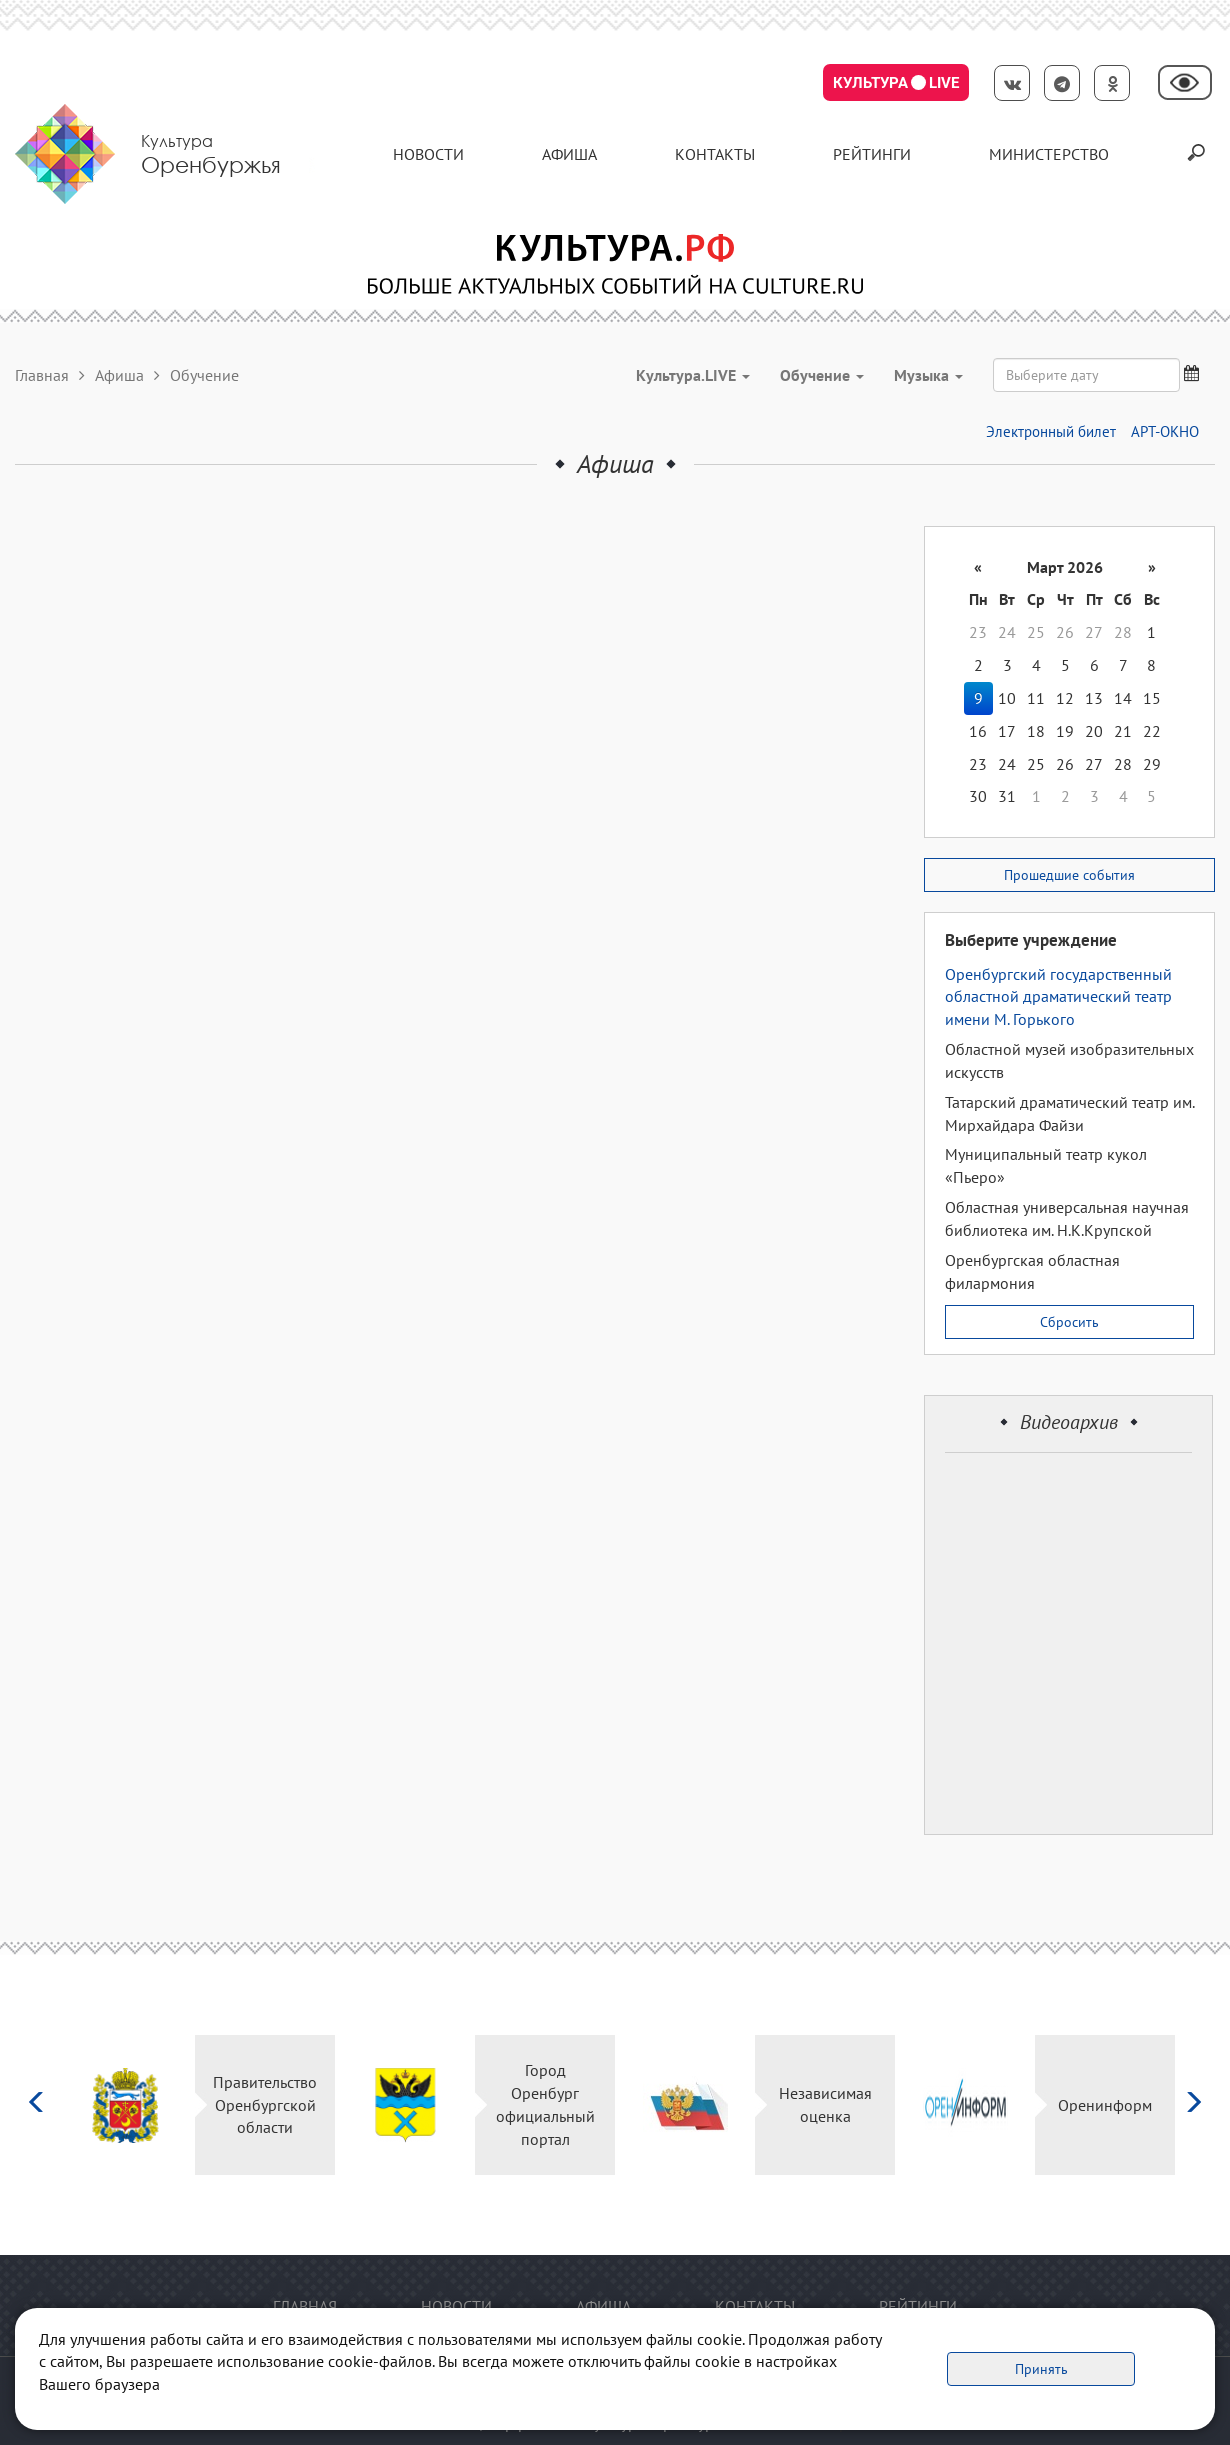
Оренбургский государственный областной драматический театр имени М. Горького (1058, 997)
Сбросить (1069, 1322)
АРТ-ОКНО (1165, 431)
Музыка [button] (928, 375)
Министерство (1049, 154)
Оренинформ (1105, 2105)
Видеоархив (1069, 1422)
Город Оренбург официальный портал (545, 2104)
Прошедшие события (1069, 875)
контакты (715, 154)
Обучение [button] (822, 375)
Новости (428, 154)
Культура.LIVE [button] (693, 375)
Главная (42, 375)
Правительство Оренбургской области (265, 2105)
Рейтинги (872, 154)
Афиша (569, 154)
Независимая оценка (825, 2104)
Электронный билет (1051, 431)
